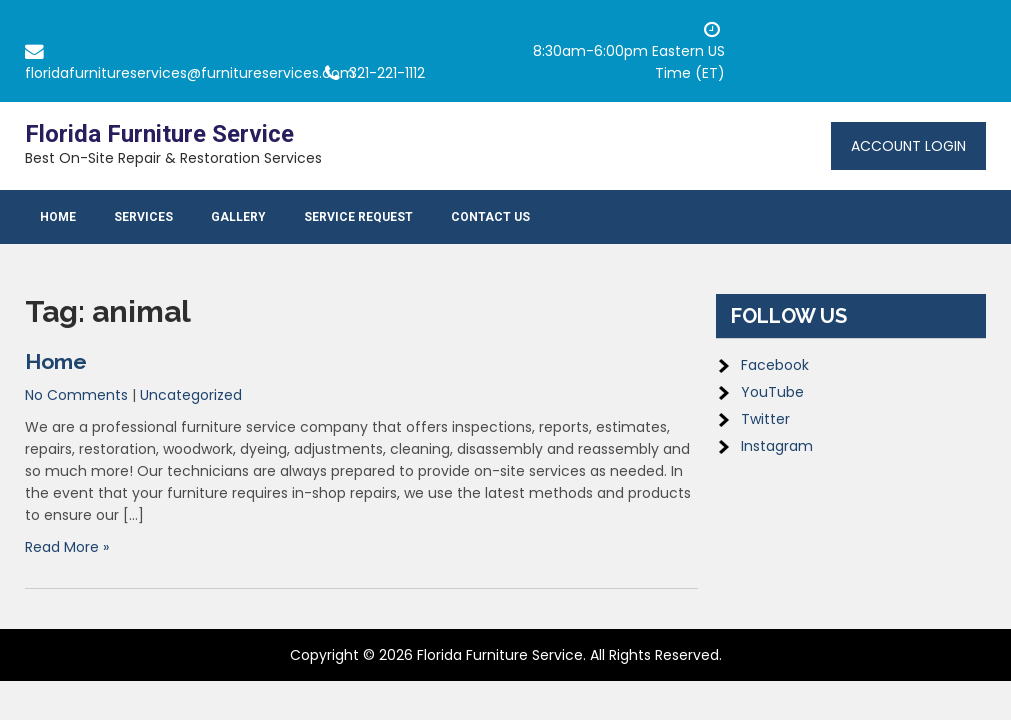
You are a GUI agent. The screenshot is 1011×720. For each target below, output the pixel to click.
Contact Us (490, 217)
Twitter (765, 419)
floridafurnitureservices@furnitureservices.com (190, 73)
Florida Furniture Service (159, 134)
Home (58, 217)
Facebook (775, 365)
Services (143, 217)
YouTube (772, 392)
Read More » (67, 547)
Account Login (908, 146)
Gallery (238, 217)
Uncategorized (191, 395)
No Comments (76, 395)
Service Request (358, 217)
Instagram (777, 446)
